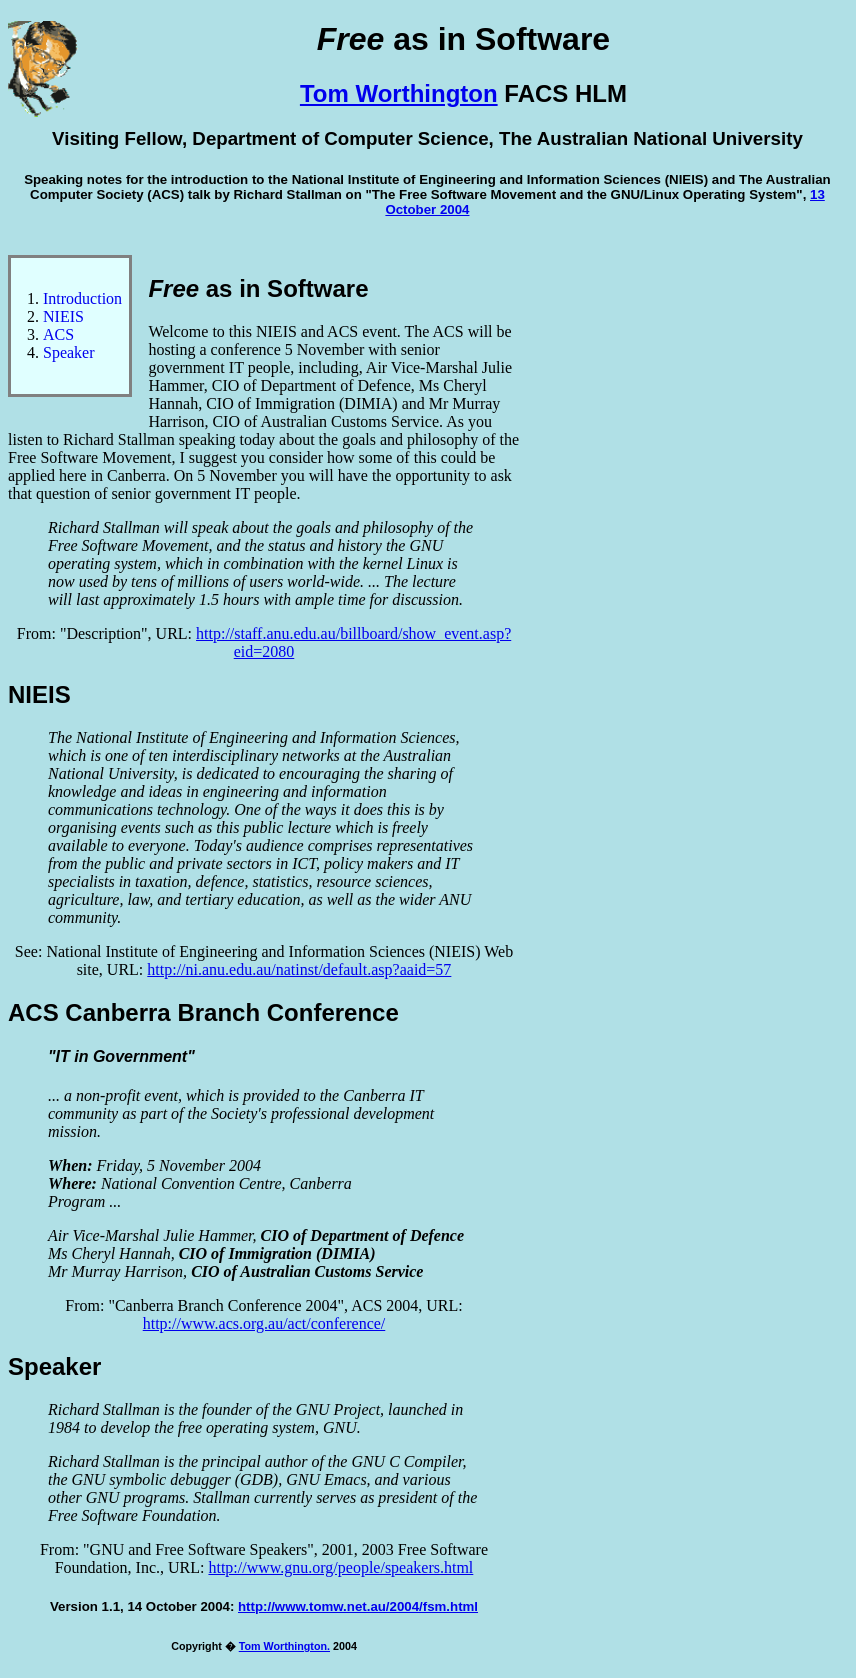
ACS (58, 334)
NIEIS (63, 316)
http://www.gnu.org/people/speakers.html (340, 1567)
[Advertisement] (767, 555)
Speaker (69, 352)
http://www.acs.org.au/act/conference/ (264, 1323)
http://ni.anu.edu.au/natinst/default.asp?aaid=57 (299, 969)
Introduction (82, 298)
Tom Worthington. (284, 1646)
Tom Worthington (399, 93)
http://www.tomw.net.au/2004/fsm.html (358, 1606)
